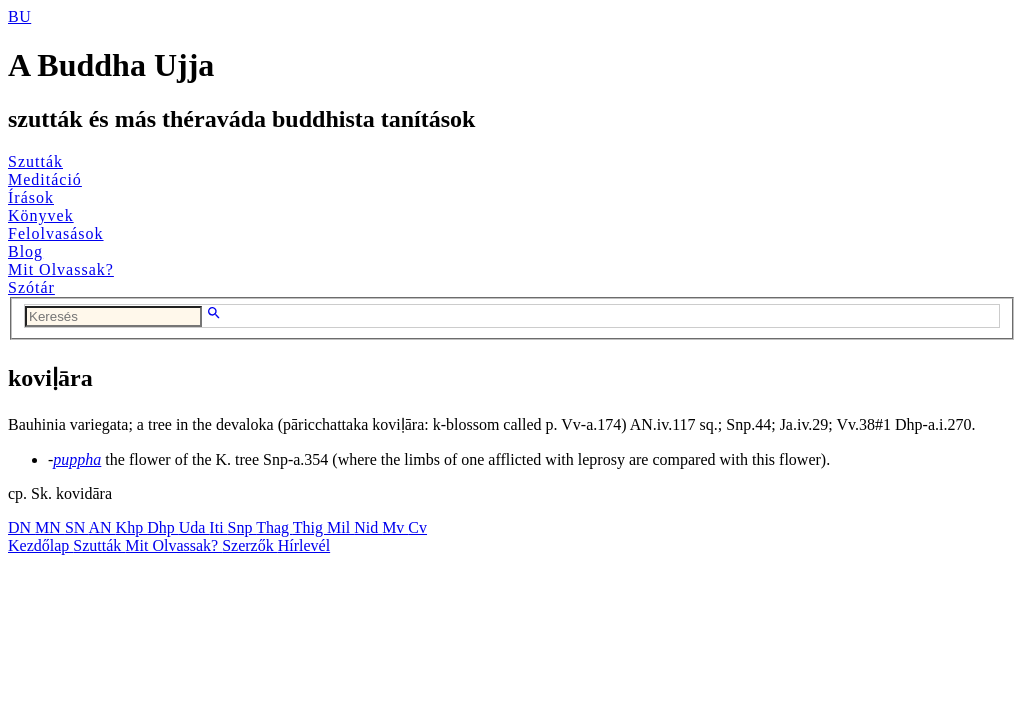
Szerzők (250, 545)
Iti (218, 527)
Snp (242, 527)
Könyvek (41, 215)
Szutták (35, 161)
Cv (417, 527)
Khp (132, 527)
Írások (31, 197)
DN (21, 527)
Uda (194, 527)
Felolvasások (56, 233)
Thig (310, 527)
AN (101, 527)
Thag (274, 527)
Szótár (31, 287)
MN (50, 527)
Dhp (163, 527)
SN (77, 527)
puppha (77, 459)
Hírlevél (304, 545)
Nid (368, 527)
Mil (340, 527)
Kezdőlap (40, 545)
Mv (395, 527)
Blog (25, 251)
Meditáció (45, 179)
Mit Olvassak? (61, 269)
